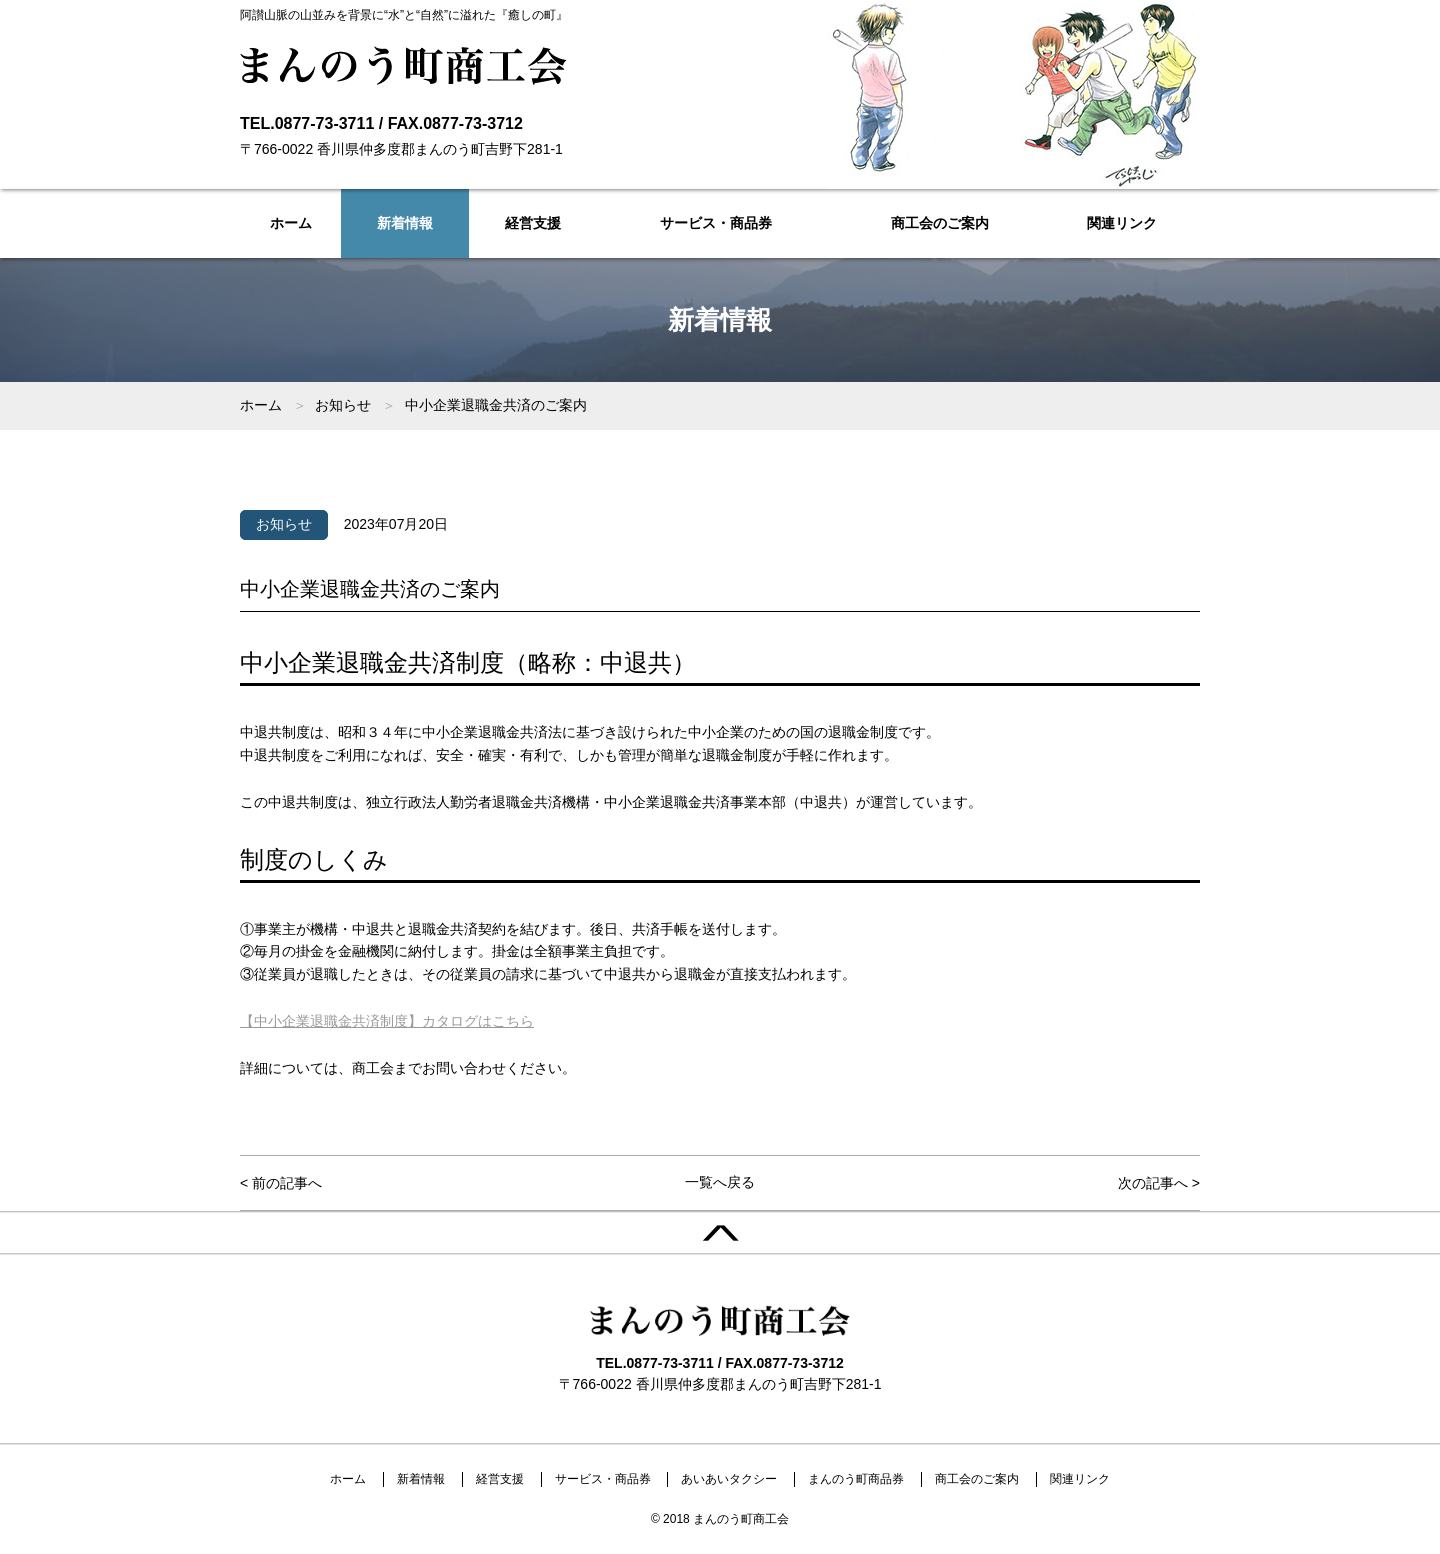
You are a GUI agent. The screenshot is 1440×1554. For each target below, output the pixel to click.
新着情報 (405, 223)
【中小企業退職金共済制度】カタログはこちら (387, 1021)
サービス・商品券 (716, 223)
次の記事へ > (1159, 1183)
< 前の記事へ (281, 1183)
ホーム (291, 223)
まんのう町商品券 (856, 1479)
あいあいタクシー (729, 1479)
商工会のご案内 (940, 223)
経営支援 (533, 223)
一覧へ (720, 1182)
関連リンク (1122, 223)
